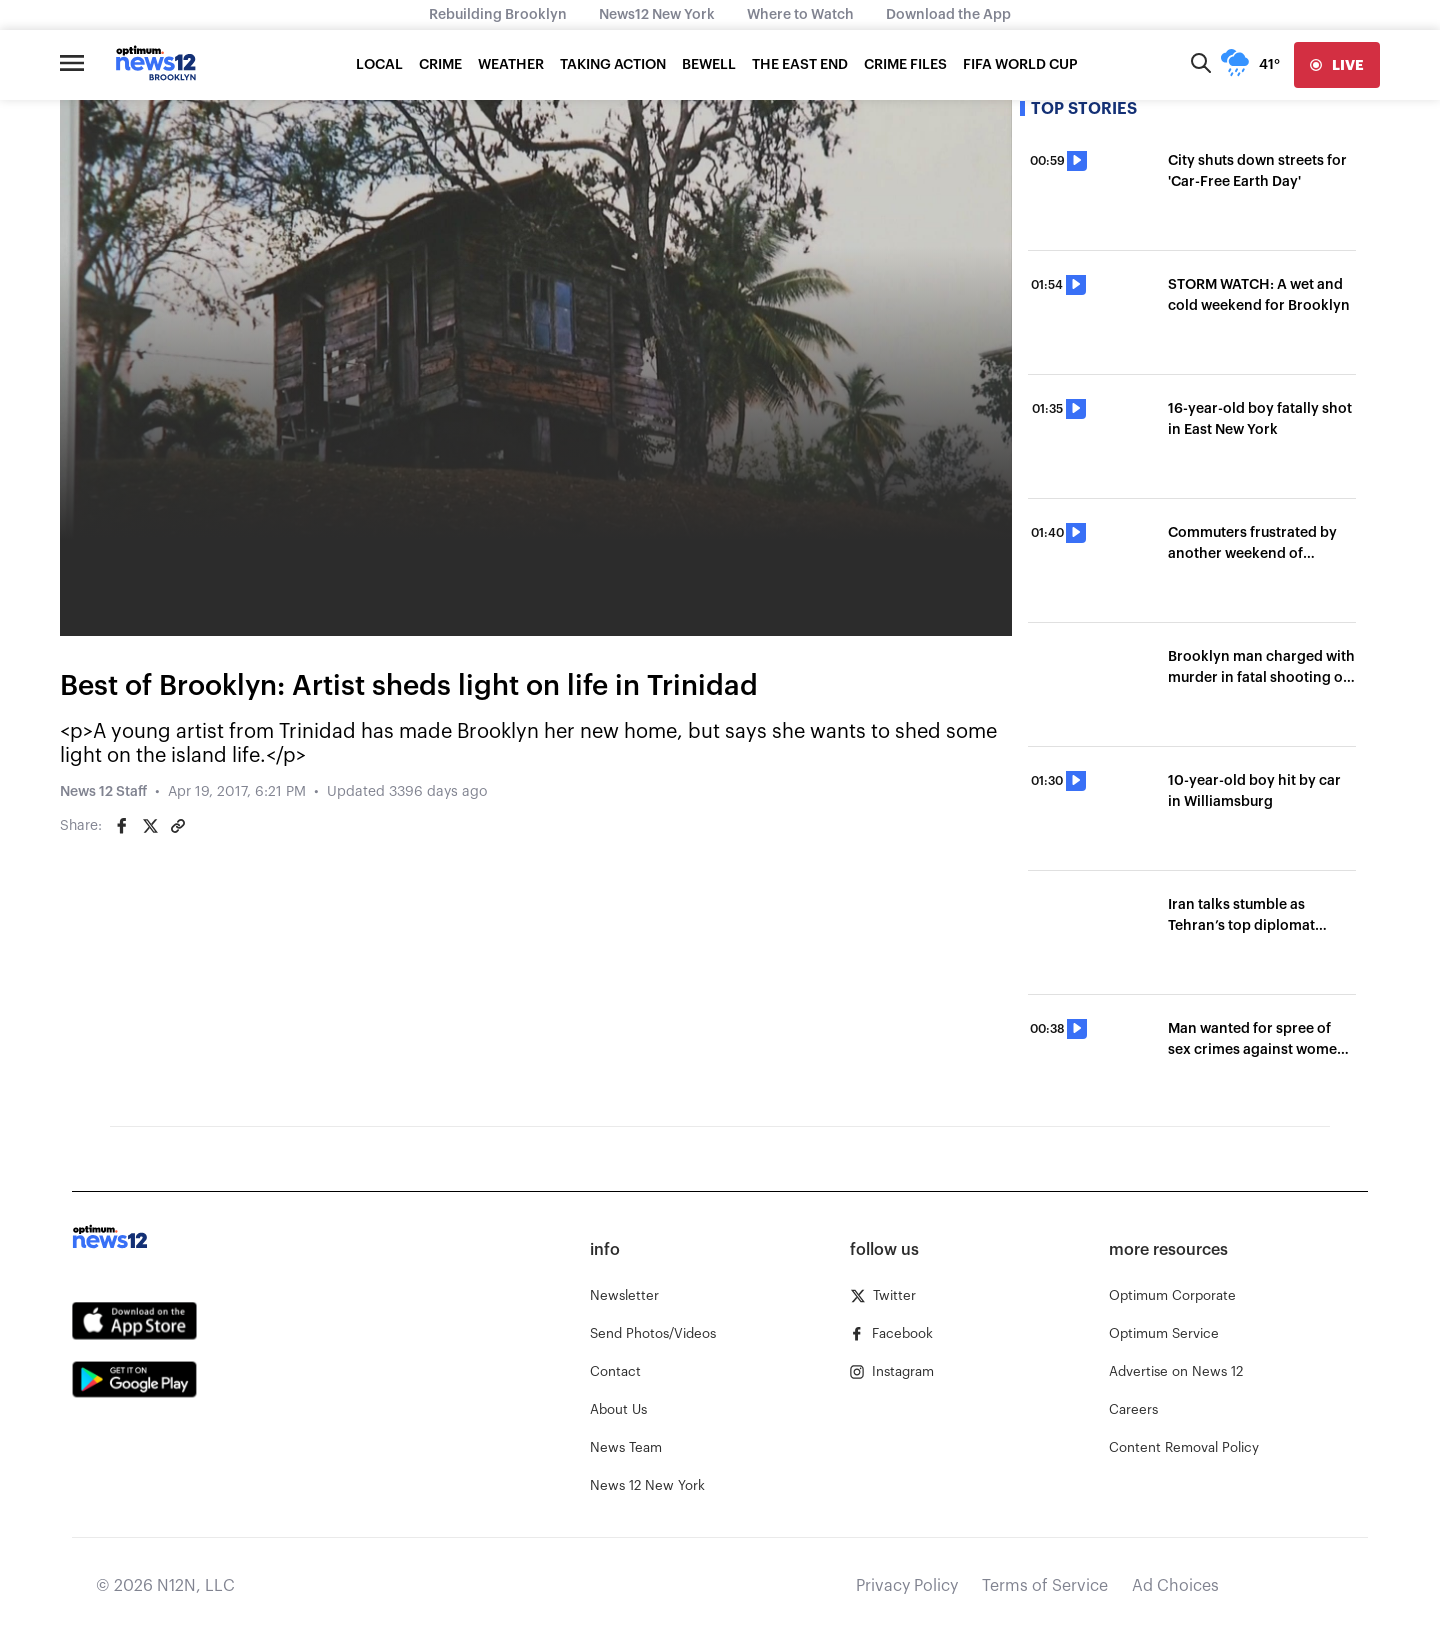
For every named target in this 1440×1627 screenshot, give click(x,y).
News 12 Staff (103, 792)
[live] (1337, 65)
